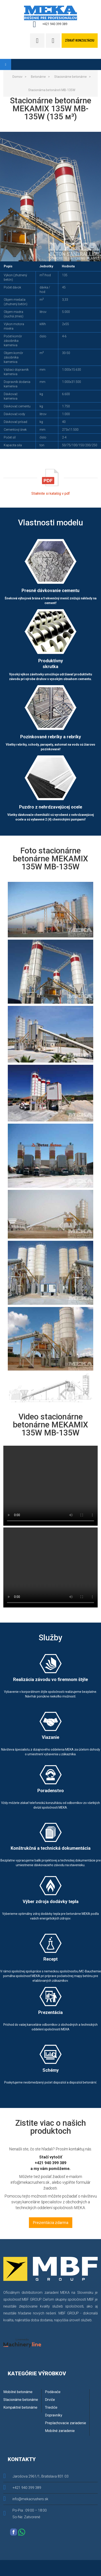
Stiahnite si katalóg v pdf (50, 493)
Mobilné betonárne (17, 2392)
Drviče (50, 2400)
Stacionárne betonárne (20, 2400)
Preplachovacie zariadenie (65, 2423)
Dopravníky (53, 2415)
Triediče (51, 2407)
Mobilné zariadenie (60, 2431)
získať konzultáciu (79, 40)
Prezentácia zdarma (50, 2222)
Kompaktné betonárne (20, 2407)
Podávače (53, 2392)
